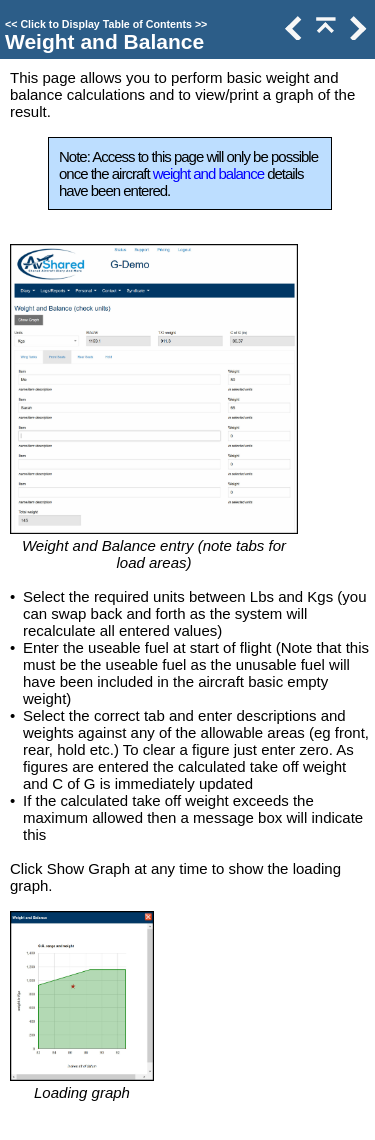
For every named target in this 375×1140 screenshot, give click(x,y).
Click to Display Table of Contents (106, 24)
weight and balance (208, 173)
